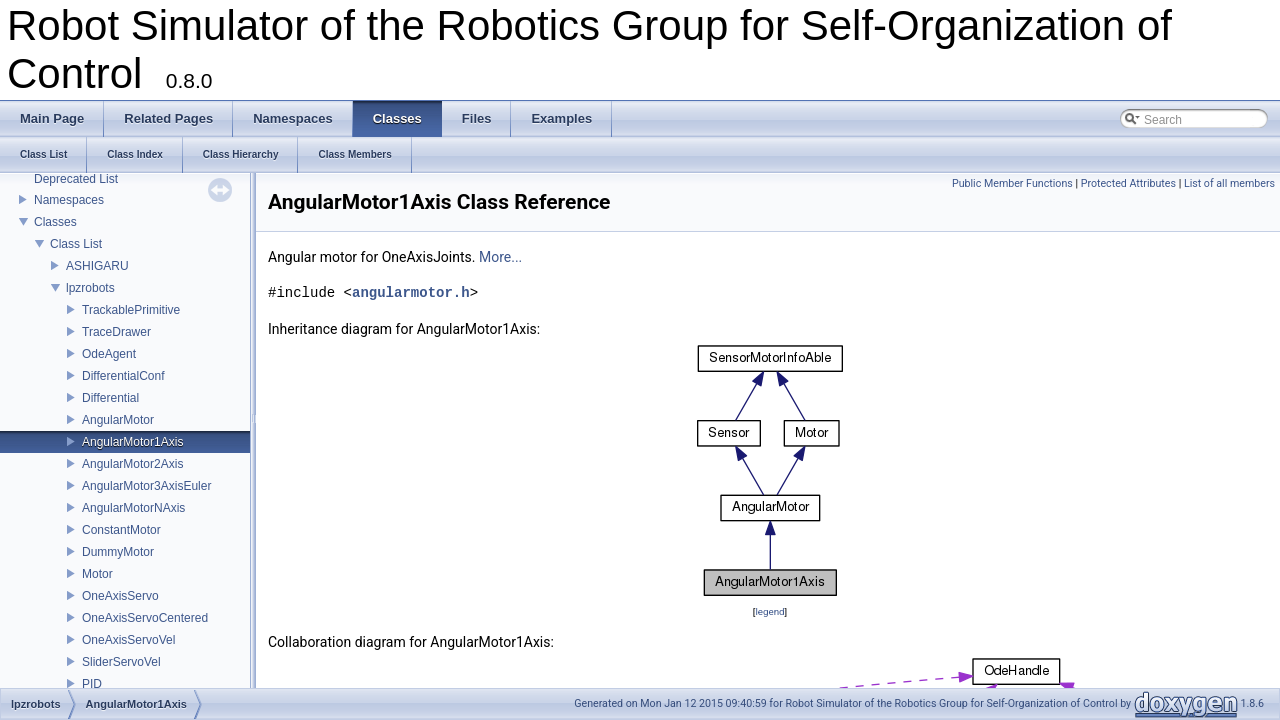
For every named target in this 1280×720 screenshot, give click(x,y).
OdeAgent (109, 354)
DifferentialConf (123, 376)
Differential (110, 398)
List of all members (1229, 183)
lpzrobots (90, 288)
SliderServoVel (121, 662)
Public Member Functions (1012, 183)
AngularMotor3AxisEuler (146, 486)
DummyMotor (118, 552)
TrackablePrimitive (131, 310)
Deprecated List (76, 179)
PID (92, 684)
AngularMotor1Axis (132, 442)
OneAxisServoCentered (145, 618)
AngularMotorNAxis (133, 508)
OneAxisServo (120, 596)
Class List (76, 244)
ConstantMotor (121, 530)
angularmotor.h (411, 292)
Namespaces (69, 200)
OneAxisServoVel (128, 640)
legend (769, 611)
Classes (55, 222)
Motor (97, 574)
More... (500, 257)
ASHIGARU (97, 266)
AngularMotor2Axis (132, 464)
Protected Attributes (1128, 183)
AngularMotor (118, 420)
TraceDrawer (116, 332)
